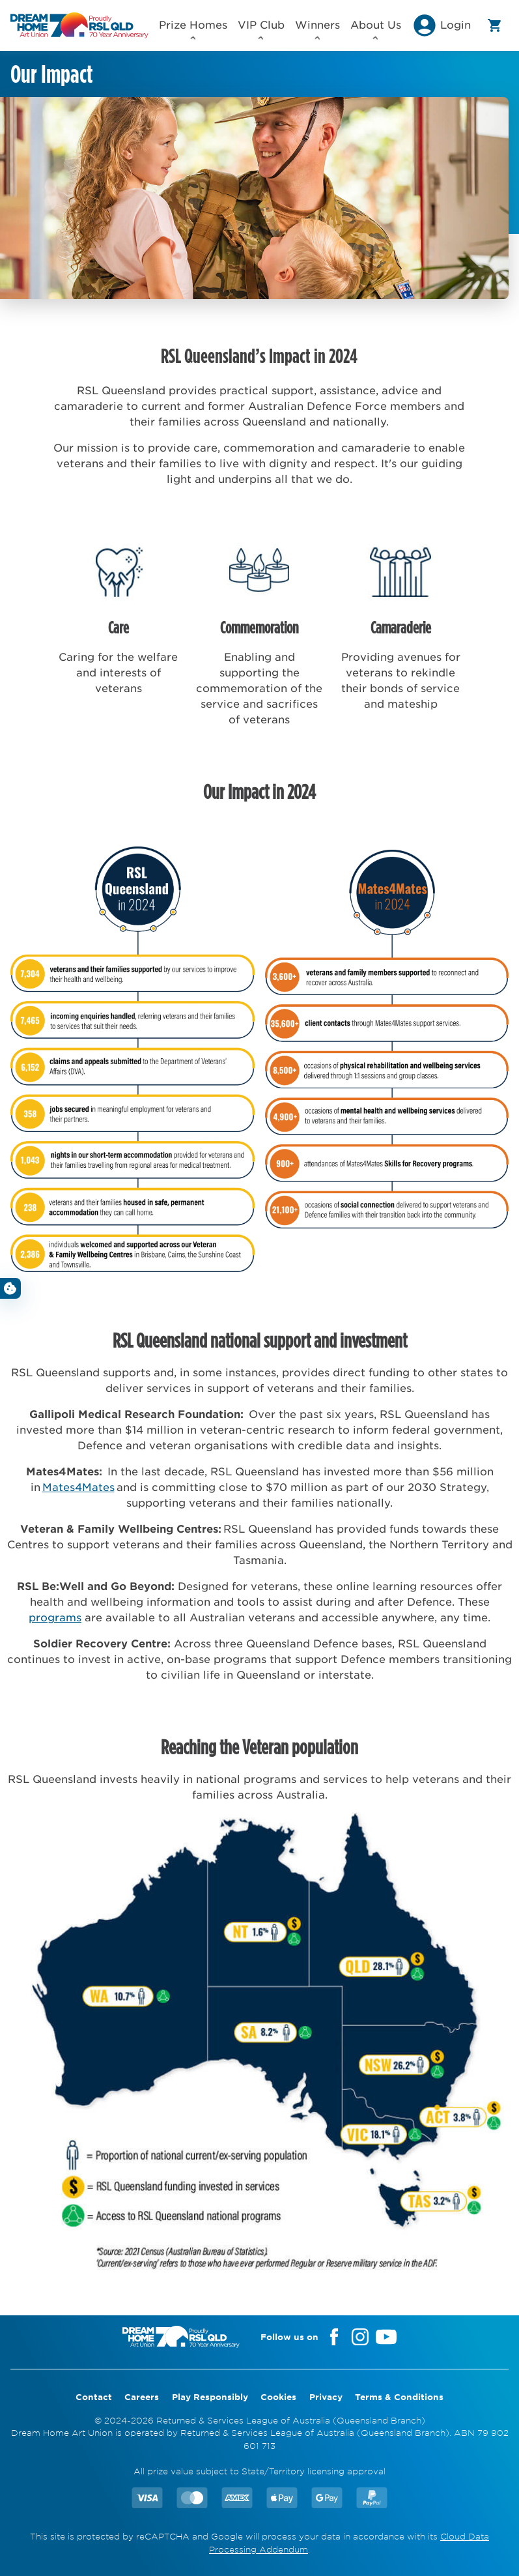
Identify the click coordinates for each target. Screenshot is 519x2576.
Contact (94, 2397)
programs (55, 1616)
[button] (441, 29)
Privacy (326, 2397)
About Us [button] (375, 29)
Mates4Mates (78, 1486)
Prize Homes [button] (193, 29)
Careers (141, 2397)
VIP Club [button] (261, 29)
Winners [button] (317, 29)
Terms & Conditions (399, 2397)
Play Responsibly (210, 2397)
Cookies (278, 2397)
